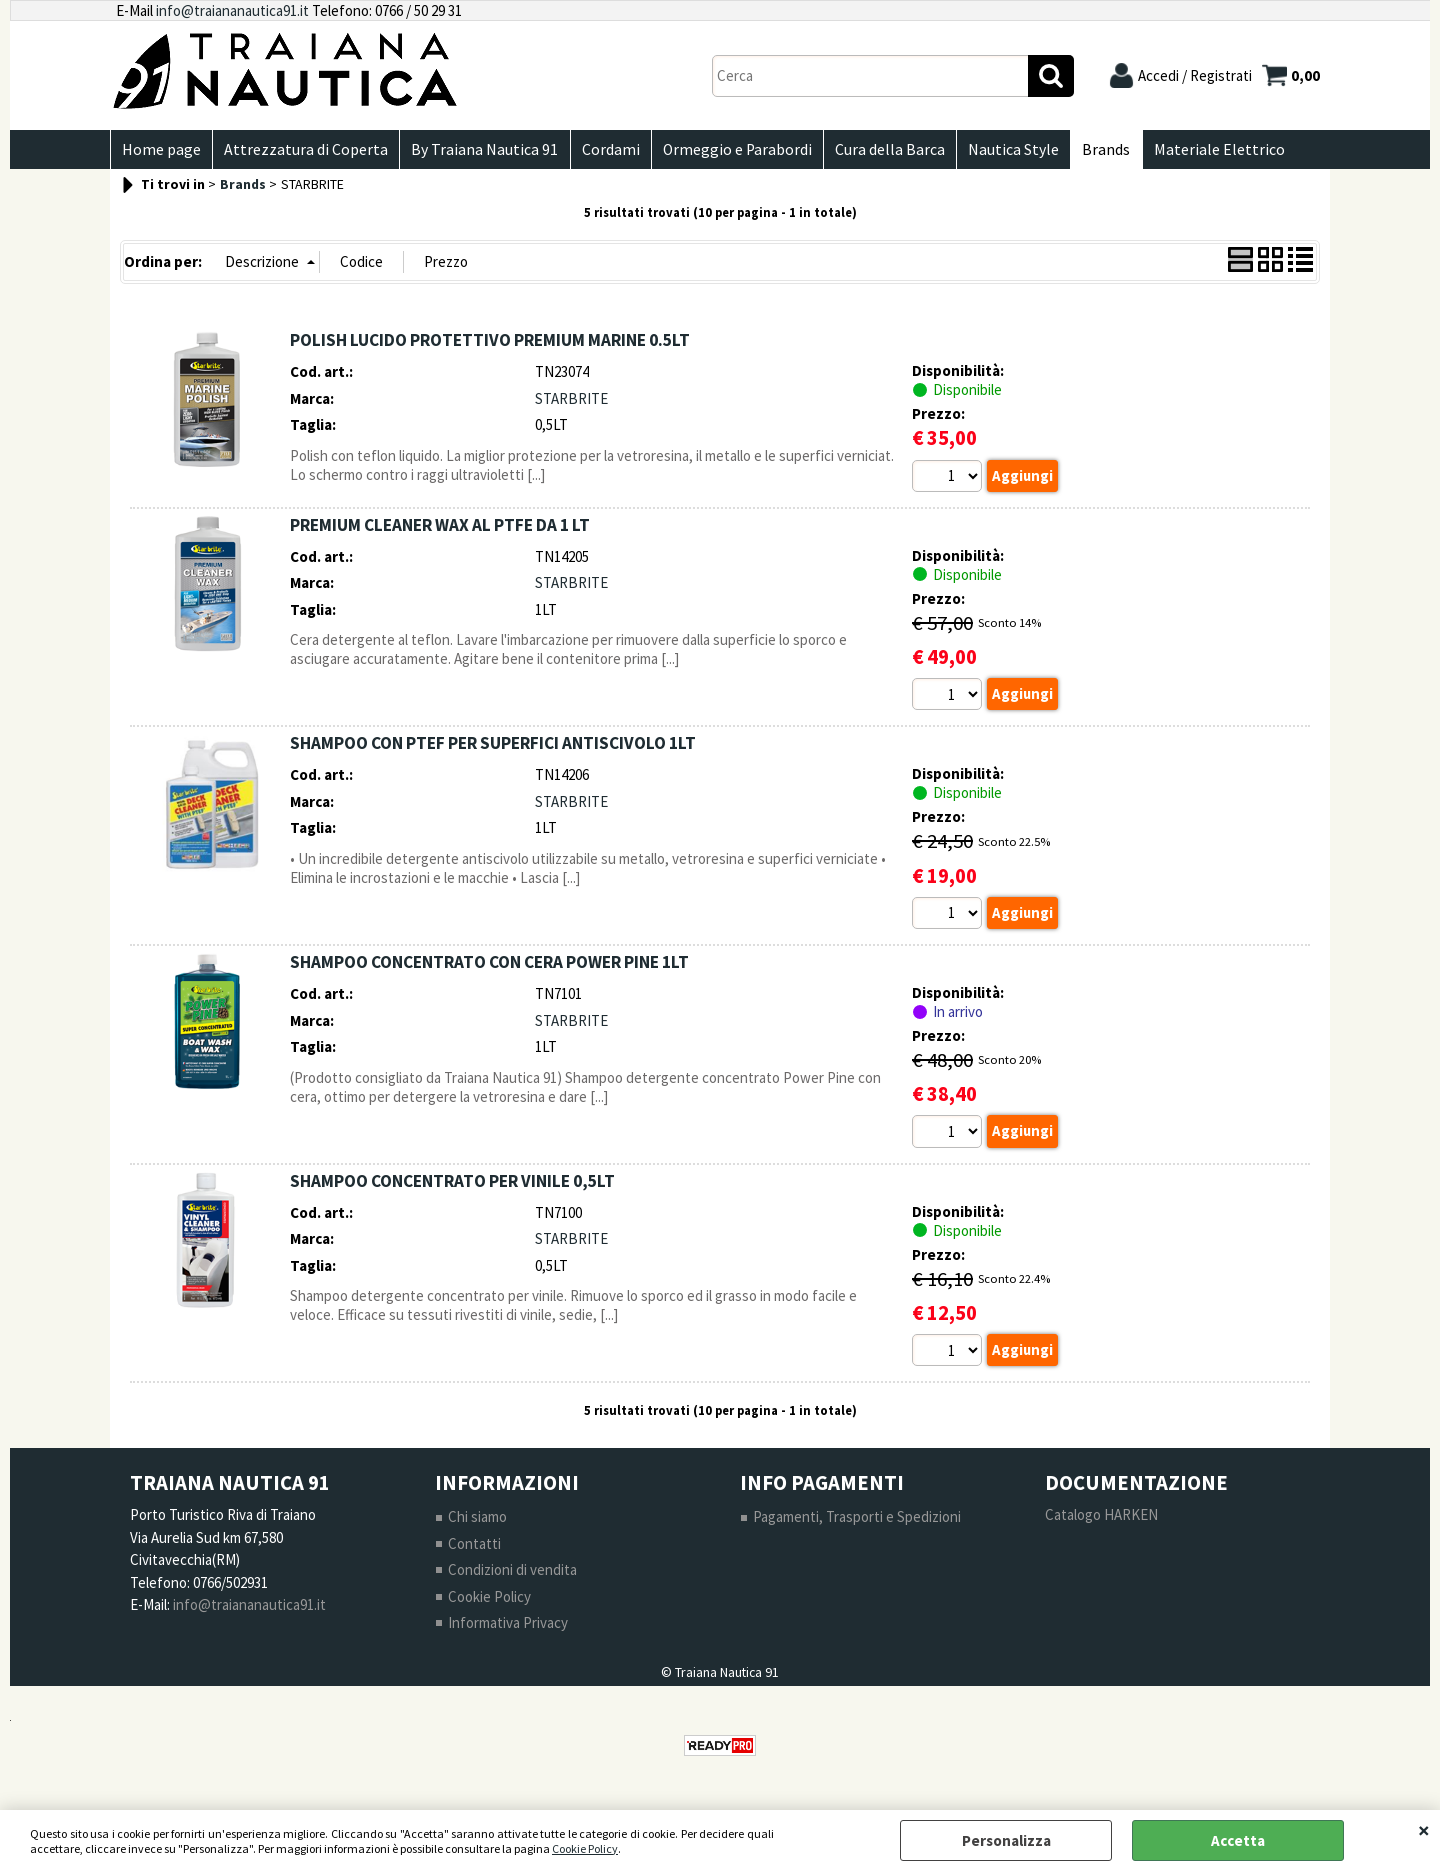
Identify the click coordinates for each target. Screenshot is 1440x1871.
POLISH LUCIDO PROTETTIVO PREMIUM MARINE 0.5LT (490, 345)
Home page (160, 151)
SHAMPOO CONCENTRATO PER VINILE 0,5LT (452, 1186)
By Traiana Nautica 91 (479, 151)
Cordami (603, 151)
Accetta (1238, 1840)
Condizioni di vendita (512, 1575)
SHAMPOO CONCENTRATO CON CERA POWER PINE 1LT (489, 967)
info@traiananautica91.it (232, 10)
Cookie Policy (585, 1848)
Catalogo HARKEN (1101, 1520)
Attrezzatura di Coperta (303, 151)
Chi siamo (477, 1522)
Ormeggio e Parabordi (727, 151)
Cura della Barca (878, 151)
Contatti (474, 1549)
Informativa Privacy (508, 1628)
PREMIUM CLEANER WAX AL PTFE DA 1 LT (440, 529)
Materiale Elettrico (1200, 151)
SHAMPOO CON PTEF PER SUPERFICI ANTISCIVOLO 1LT (493, 748)
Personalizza (1006, 1840)
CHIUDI (1424, 1830)
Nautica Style (999, 151)
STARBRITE (571, 402)
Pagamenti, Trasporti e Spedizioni (857, 1522)
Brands (1090, 151)
